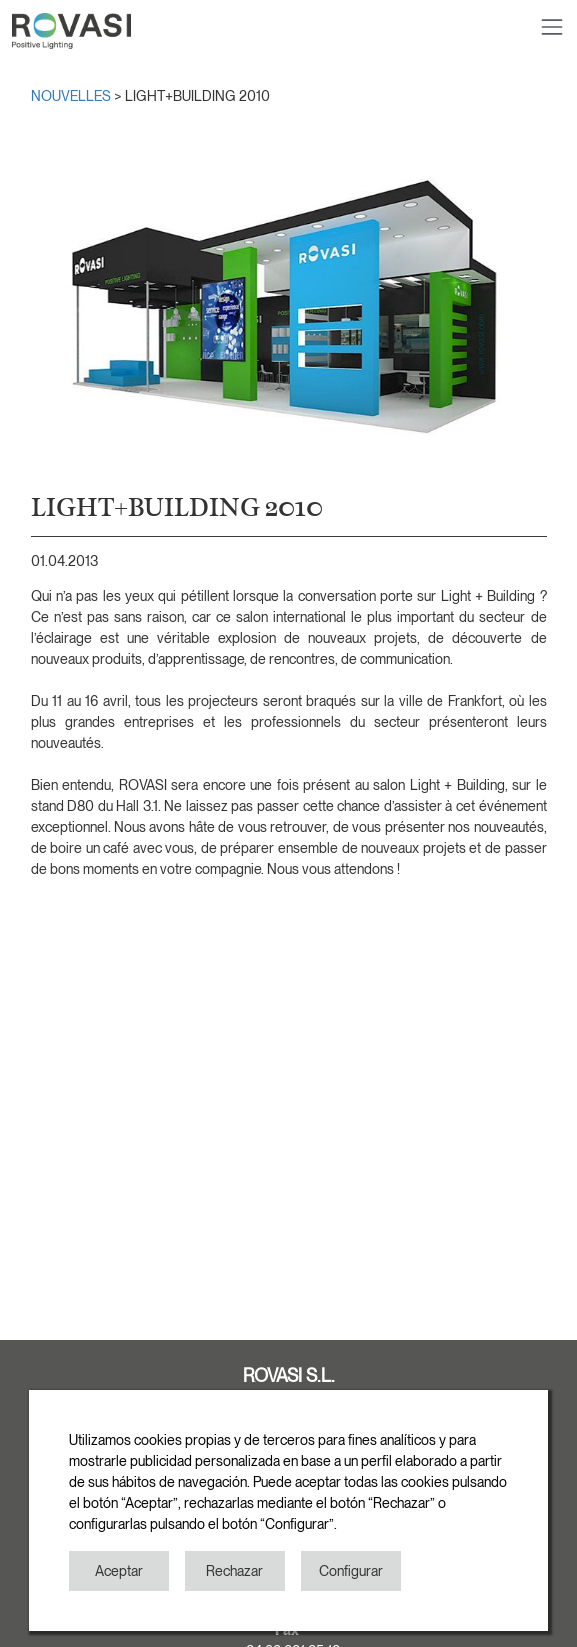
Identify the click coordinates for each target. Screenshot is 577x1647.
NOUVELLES (72, 96)
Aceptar (119, 1571)
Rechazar (234, 1571)
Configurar (351, 1571)
